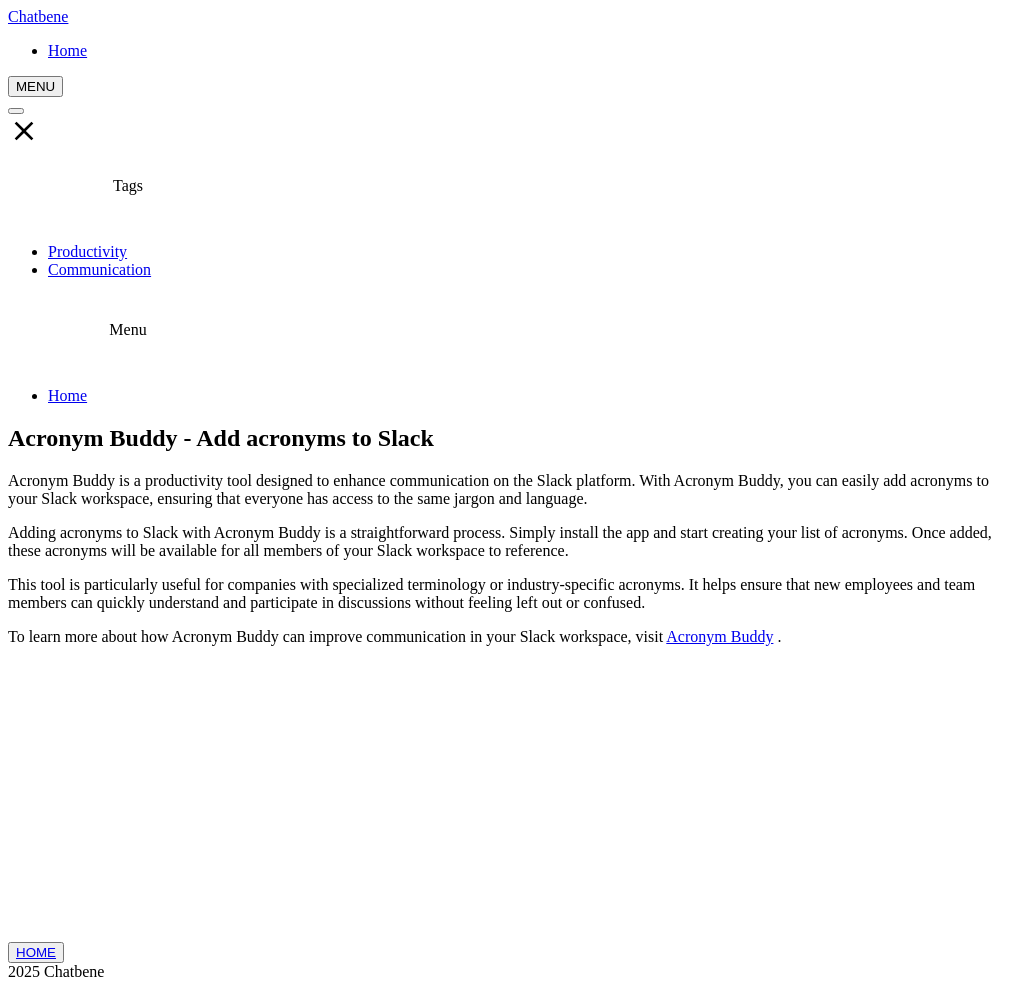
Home (67, 395)
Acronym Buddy (719, 636)
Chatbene (38, 16)
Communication (99, 269)
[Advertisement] (510, 802)
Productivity (87, 251)
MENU (35, 86)
